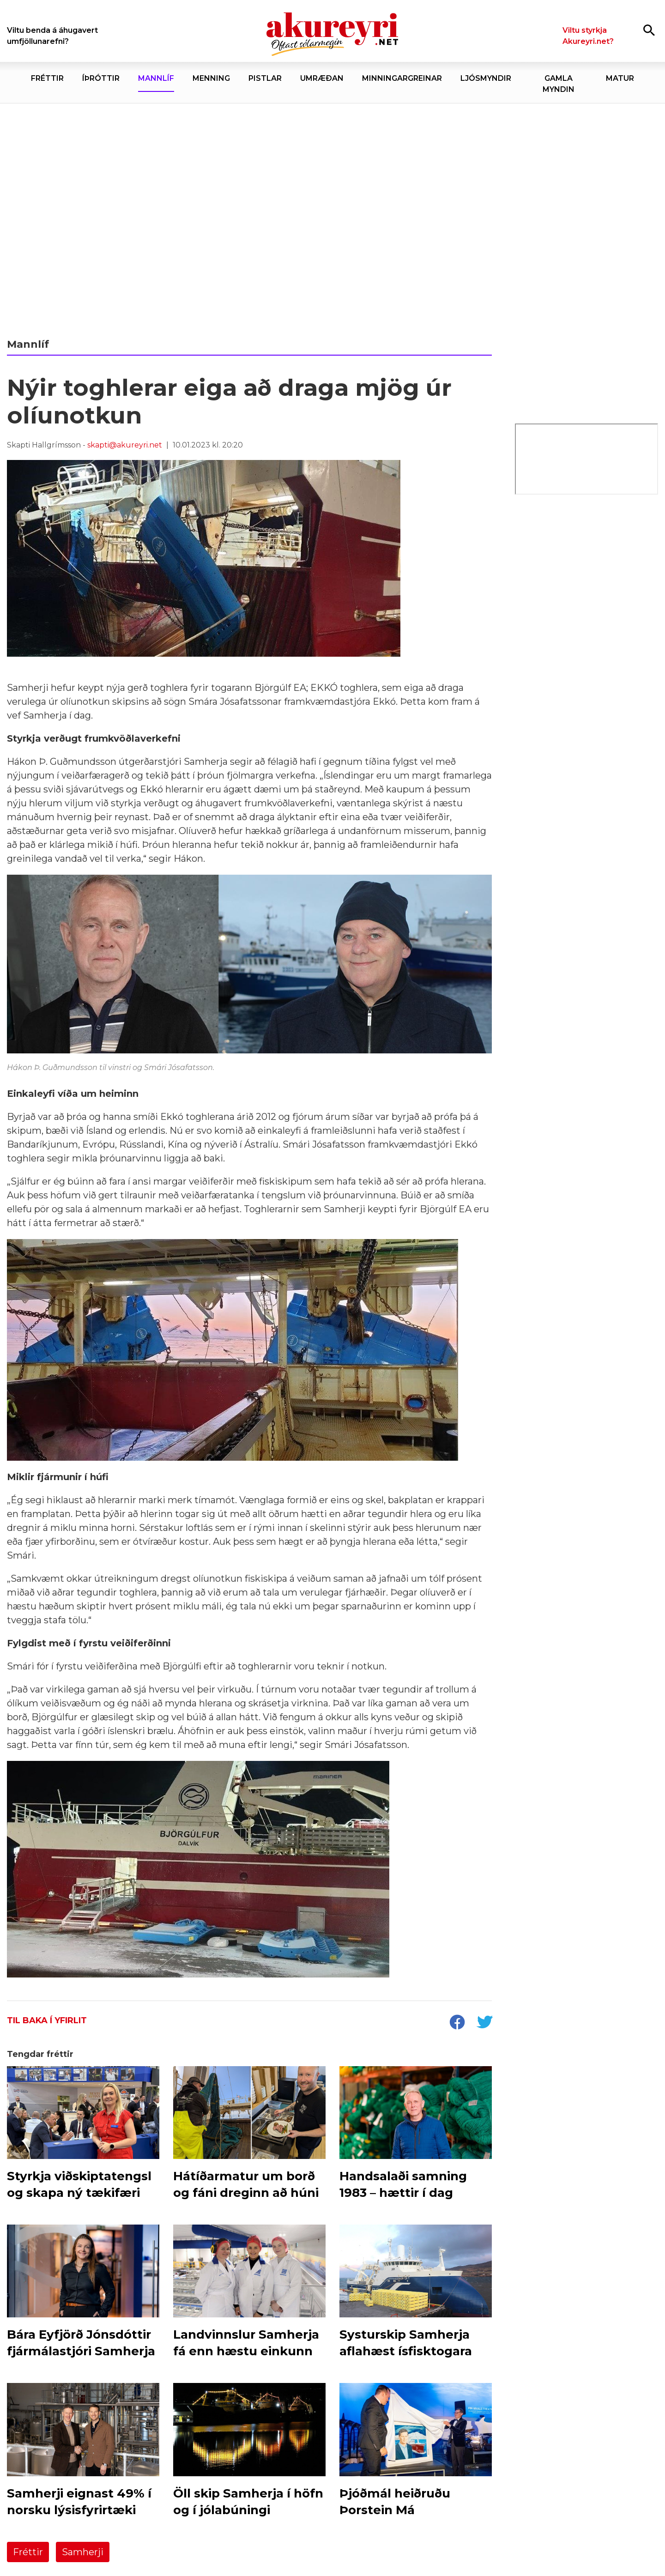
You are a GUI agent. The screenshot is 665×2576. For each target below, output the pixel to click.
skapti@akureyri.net (124, 445)
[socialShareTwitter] (484, 2023)
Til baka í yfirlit (47, 2020)
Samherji (82, 2552)
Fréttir (28, 2552)
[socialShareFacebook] (456, 2023)
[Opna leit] (649, 30)
